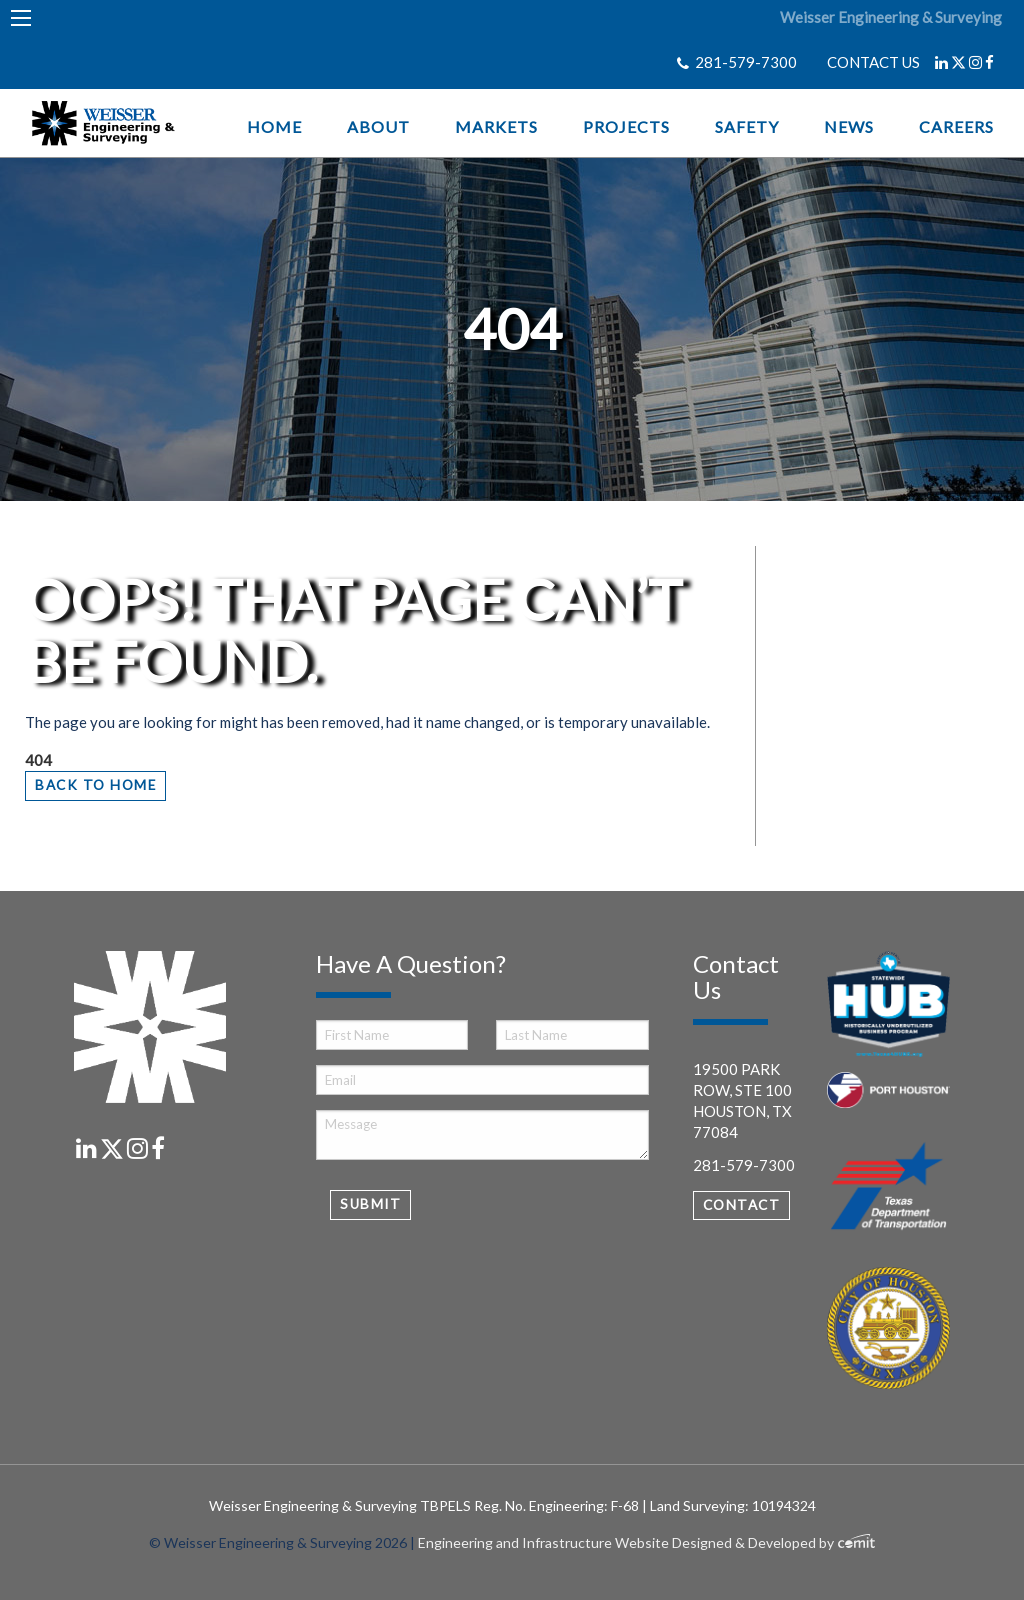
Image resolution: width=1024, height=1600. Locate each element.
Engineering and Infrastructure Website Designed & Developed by (646, 1542)
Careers (956, 127)
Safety (747, 127)
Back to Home (95, 785)
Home (274, 127)
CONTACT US (873, 62)
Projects (626, 127)
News (849, 127)
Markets (496, 127)
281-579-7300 (746, 62)
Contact (742, 1205)
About (378, 127)
